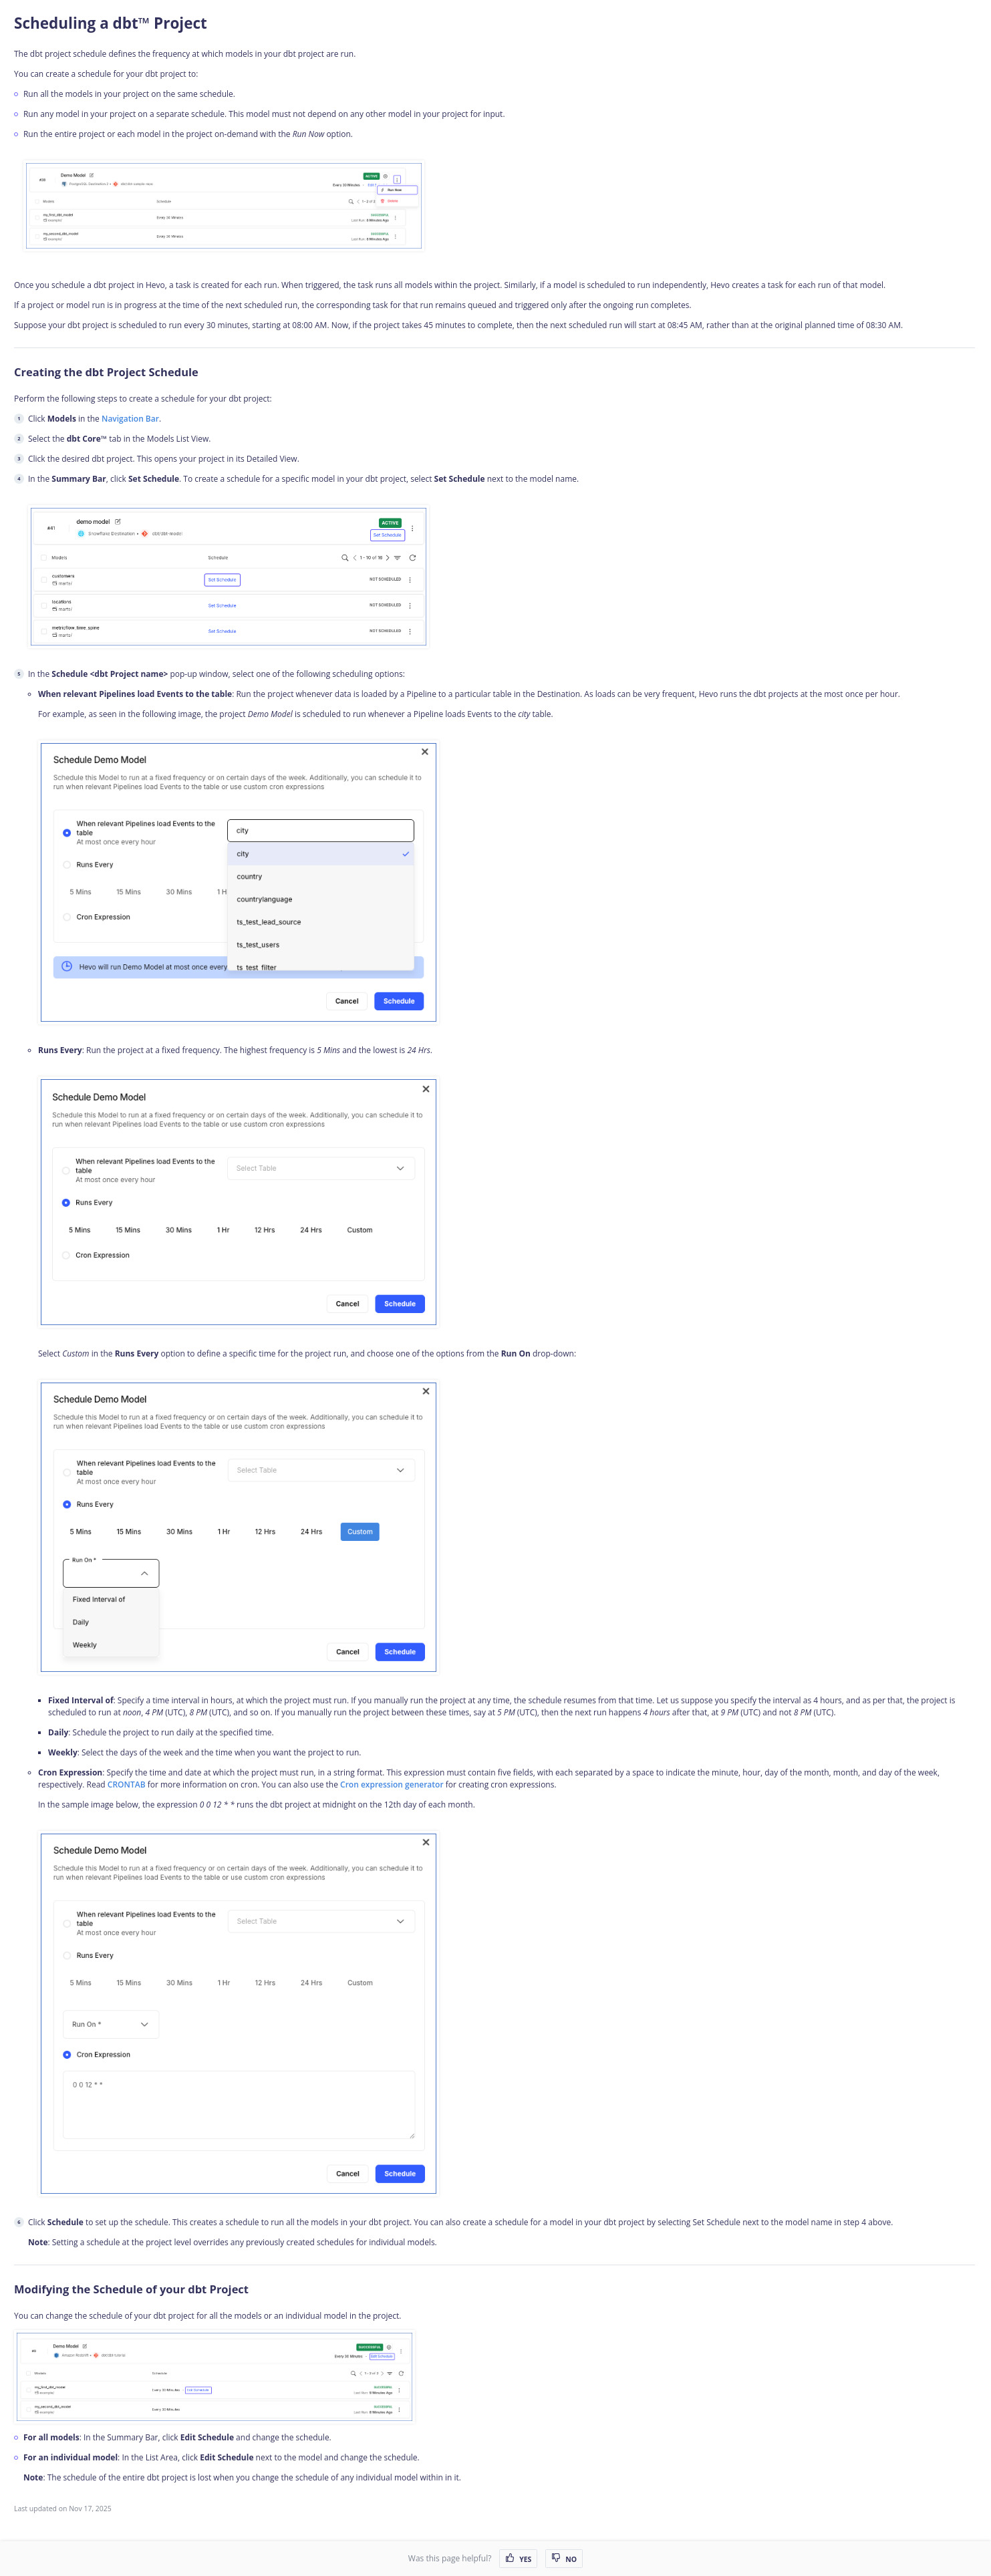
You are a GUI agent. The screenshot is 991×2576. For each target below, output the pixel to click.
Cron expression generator (392, 1784)
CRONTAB (127, 1784)
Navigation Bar (130, 418)
